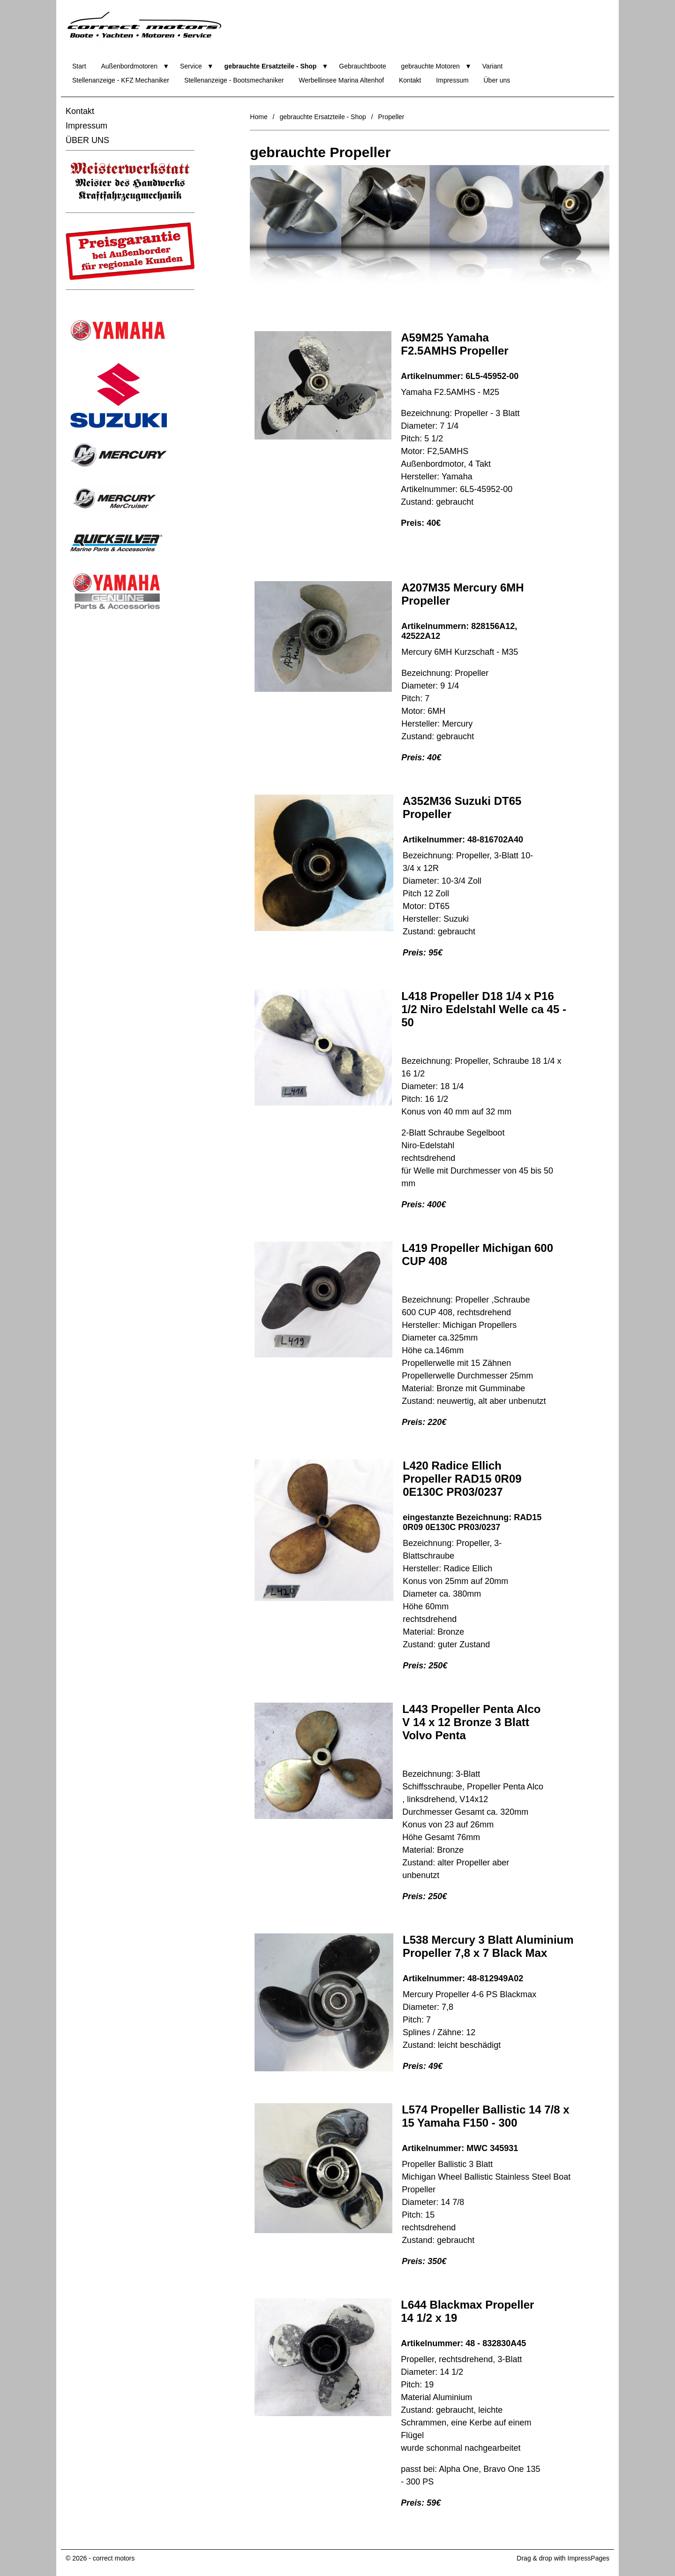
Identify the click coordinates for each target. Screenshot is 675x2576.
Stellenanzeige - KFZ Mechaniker (120, 80)
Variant (492, 66)
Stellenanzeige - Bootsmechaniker (234, 80)
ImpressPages (588, 2558)
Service (191, 66)
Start (79, 66)
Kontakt (410, 80)
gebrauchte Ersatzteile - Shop (271, 66)
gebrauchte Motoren (430, 66)
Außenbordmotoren (129, 66)
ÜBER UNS (87, 140)
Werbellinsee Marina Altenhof (341, 80)
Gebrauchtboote (362, 66)
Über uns (496, 80)
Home (258, 117)
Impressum (452, 80)
